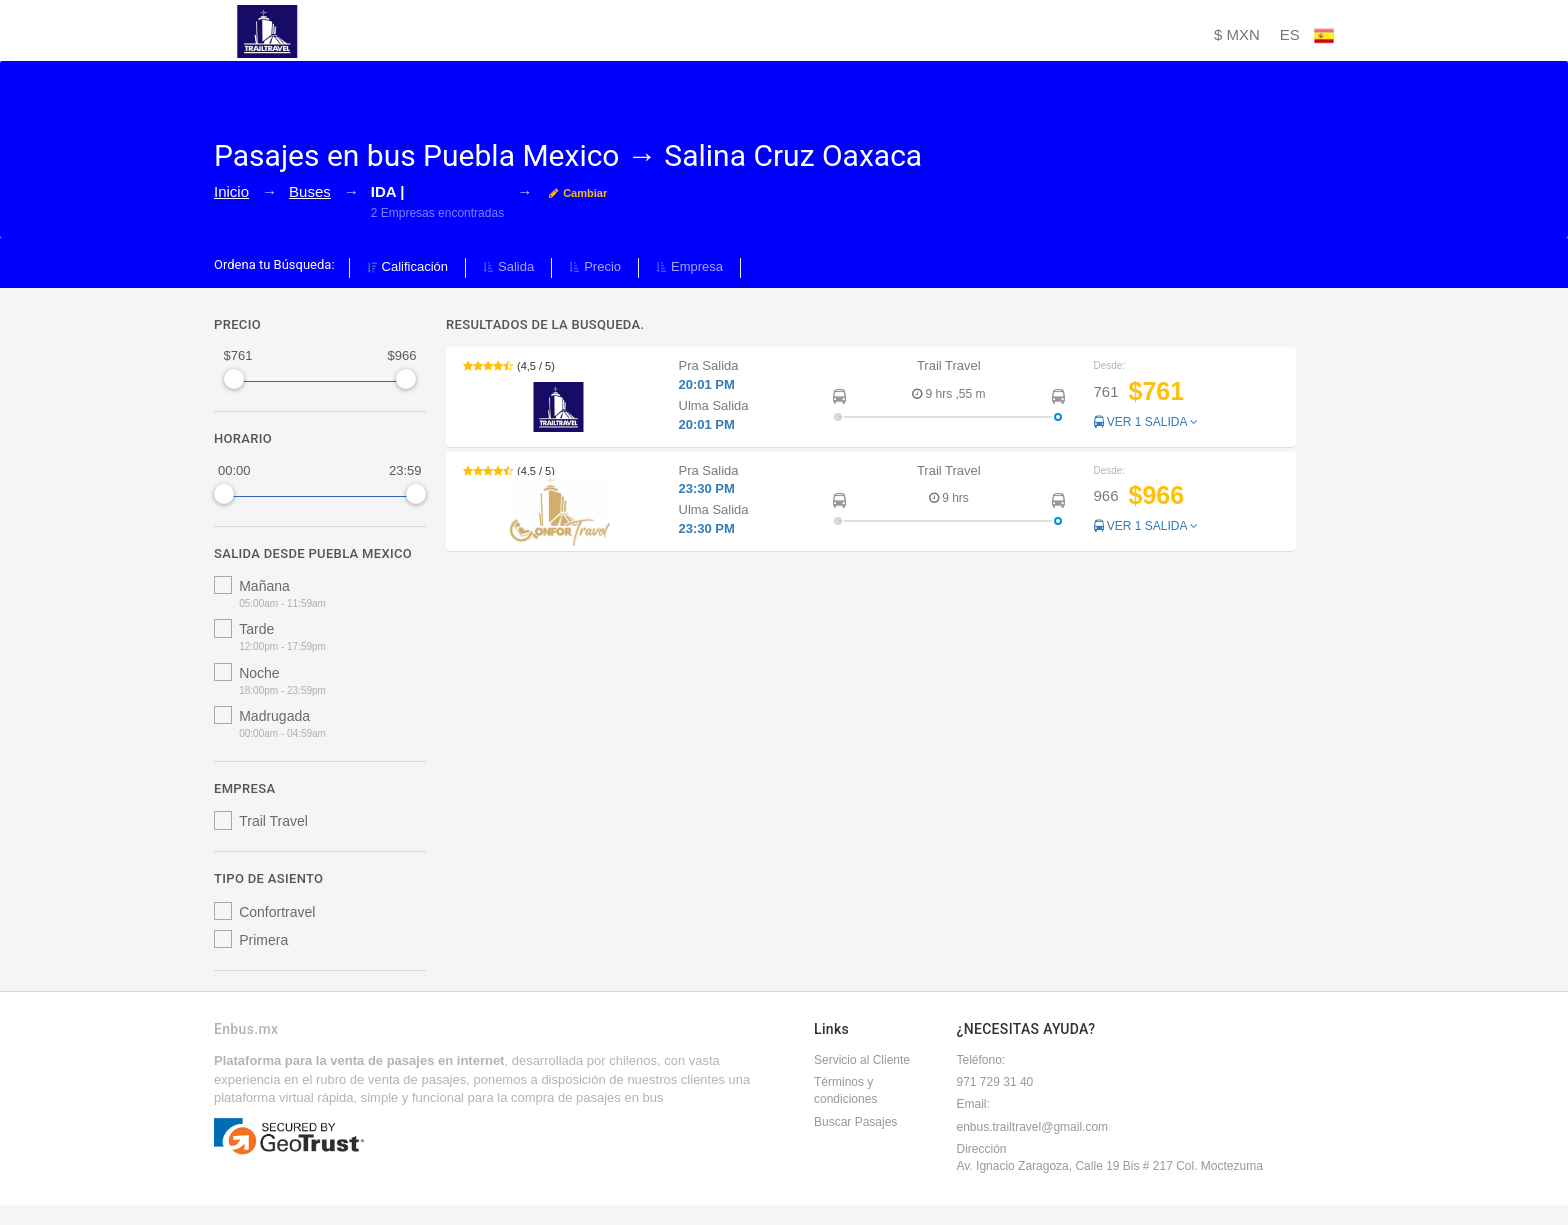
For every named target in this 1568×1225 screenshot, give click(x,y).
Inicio (231, 191)
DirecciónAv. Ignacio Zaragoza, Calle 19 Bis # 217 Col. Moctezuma (1110, 1157)
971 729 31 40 (995, 1082)
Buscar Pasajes (855, 1122)
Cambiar (578, 193)
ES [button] (1307, 36)
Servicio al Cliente (862, 1060)
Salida (508, 266)
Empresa (689, 266)
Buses (310, 191)
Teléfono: (981, 1060)
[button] (871, 396)
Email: (973, 1104)
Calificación (407, 266)
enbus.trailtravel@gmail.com (1033, 1127)
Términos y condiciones (845, 1090)
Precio (595, 266)
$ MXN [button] (1237, 34)
